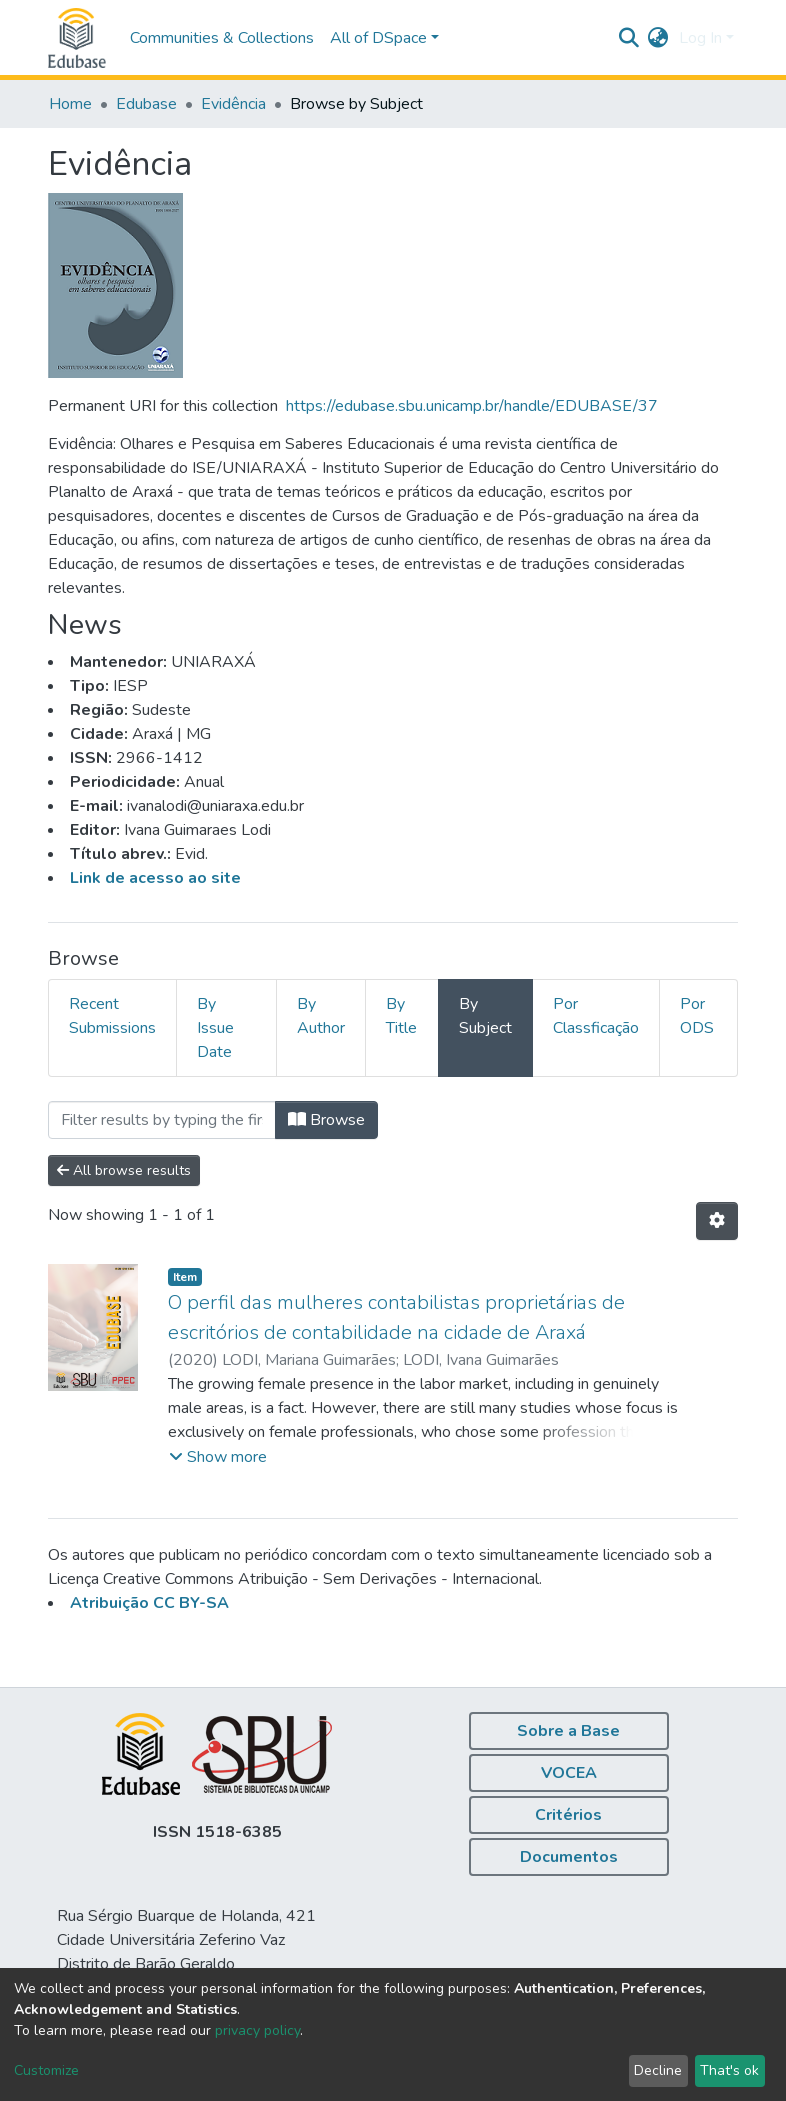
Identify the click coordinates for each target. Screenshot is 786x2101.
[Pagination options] (717, 1221)
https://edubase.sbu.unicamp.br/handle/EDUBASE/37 (472, 406)
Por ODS (697, 1016)
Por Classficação (596, 1016)
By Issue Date (215, 1028)
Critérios (568, 1815)
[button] (658, 38)
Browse (326, 1120)
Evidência (233, 104)
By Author (321, 1016)
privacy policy (257, 2030)
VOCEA (569, 1773)
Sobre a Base (568, 1731)
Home (70, 104)
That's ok (729, 2070)
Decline (658, 2070)
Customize (46, 2070)
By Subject (485, 1016)
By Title (401, 1016)
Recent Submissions (112, 1016)
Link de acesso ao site (155, 878)
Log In (700, 38)
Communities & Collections (222, 38)
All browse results (124, 1170)
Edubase (146, 104)
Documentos (569, 1857)
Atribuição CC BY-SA (149, 1603)
